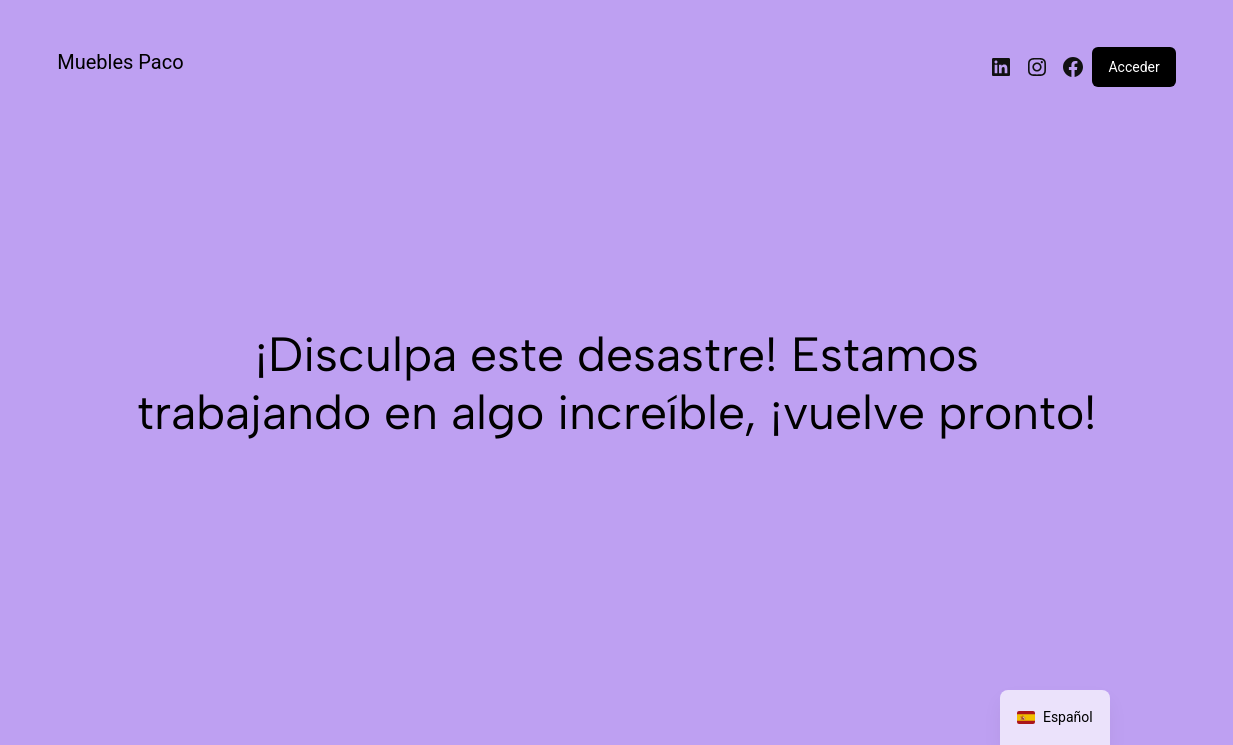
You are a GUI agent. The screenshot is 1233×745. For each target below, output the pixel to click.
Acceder (1133, 67)
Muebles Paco (120, 62)
